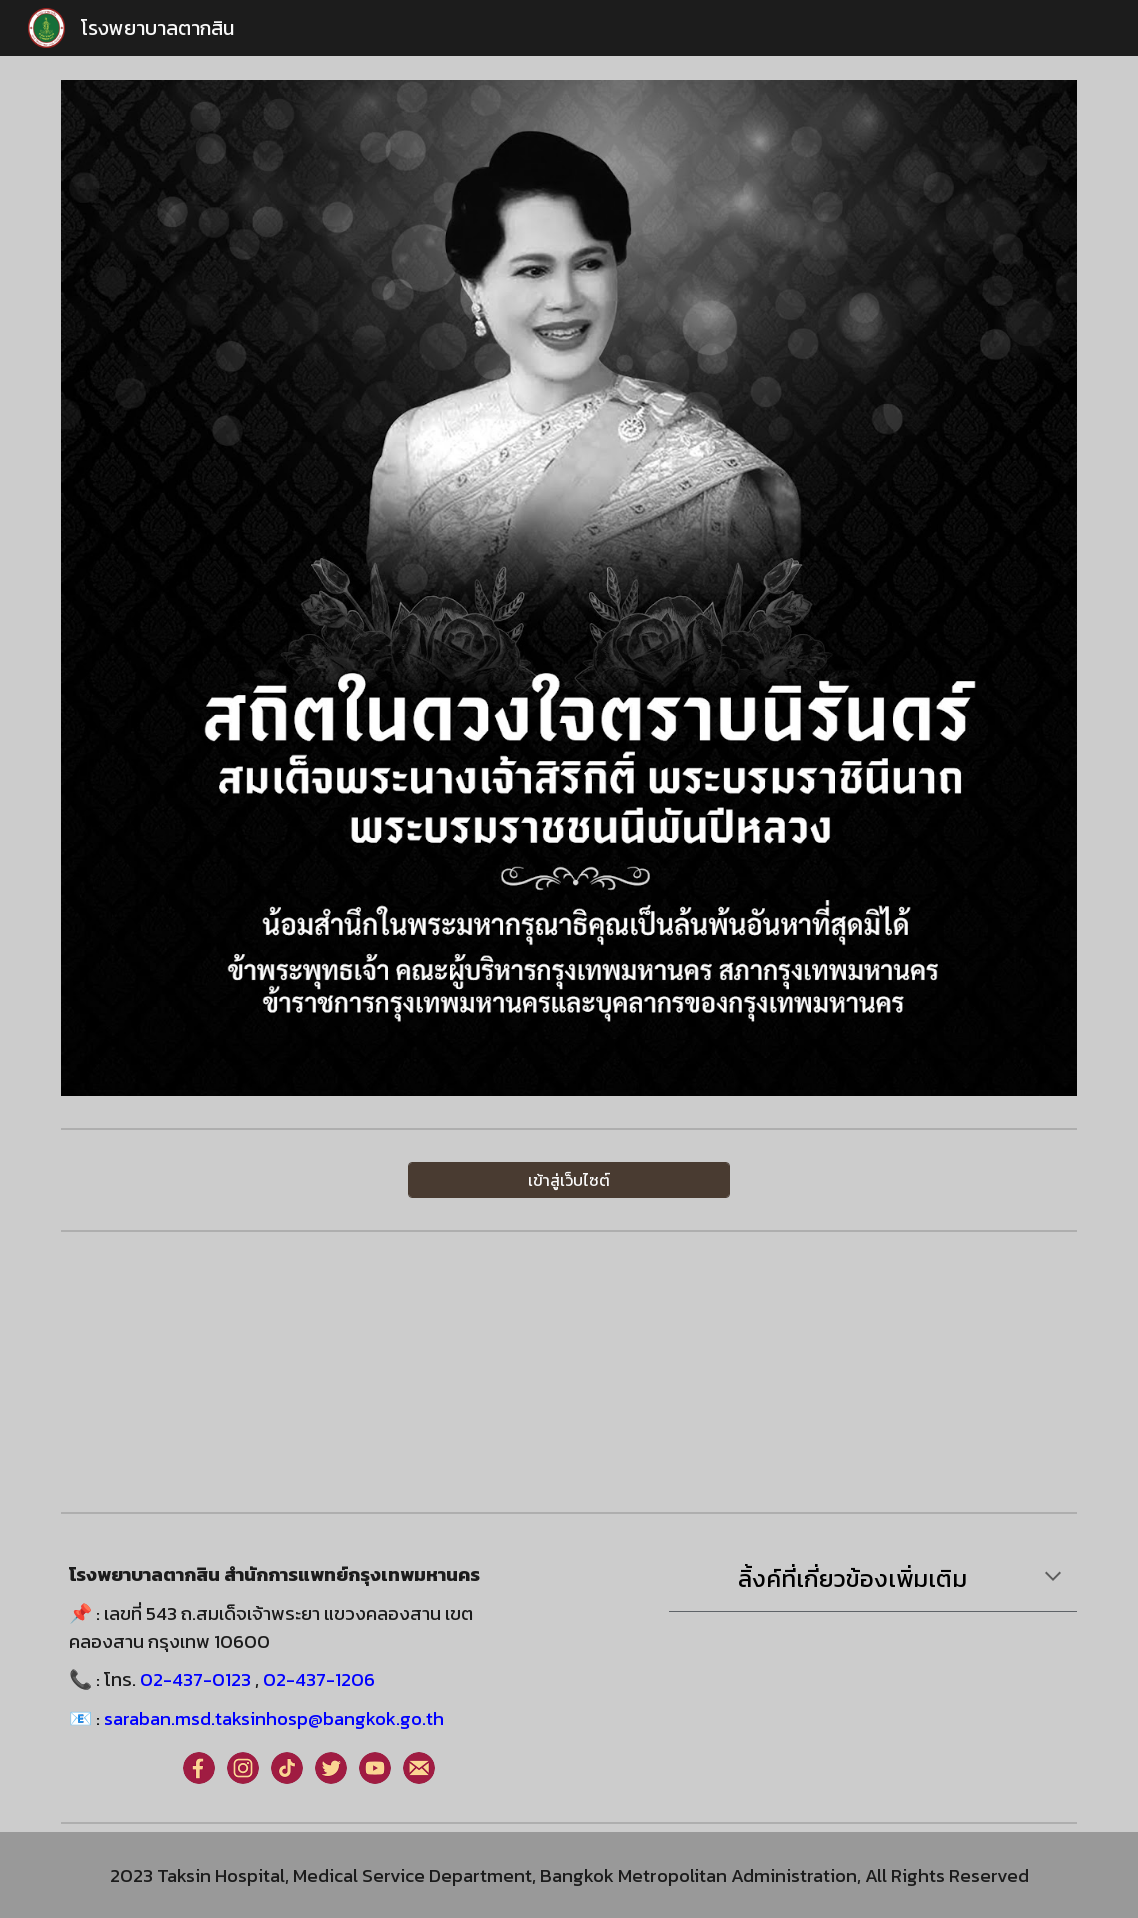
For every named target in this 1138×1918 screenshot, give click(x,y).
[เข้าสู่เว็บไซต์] (568, 1180)
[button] (1053, 1578)
